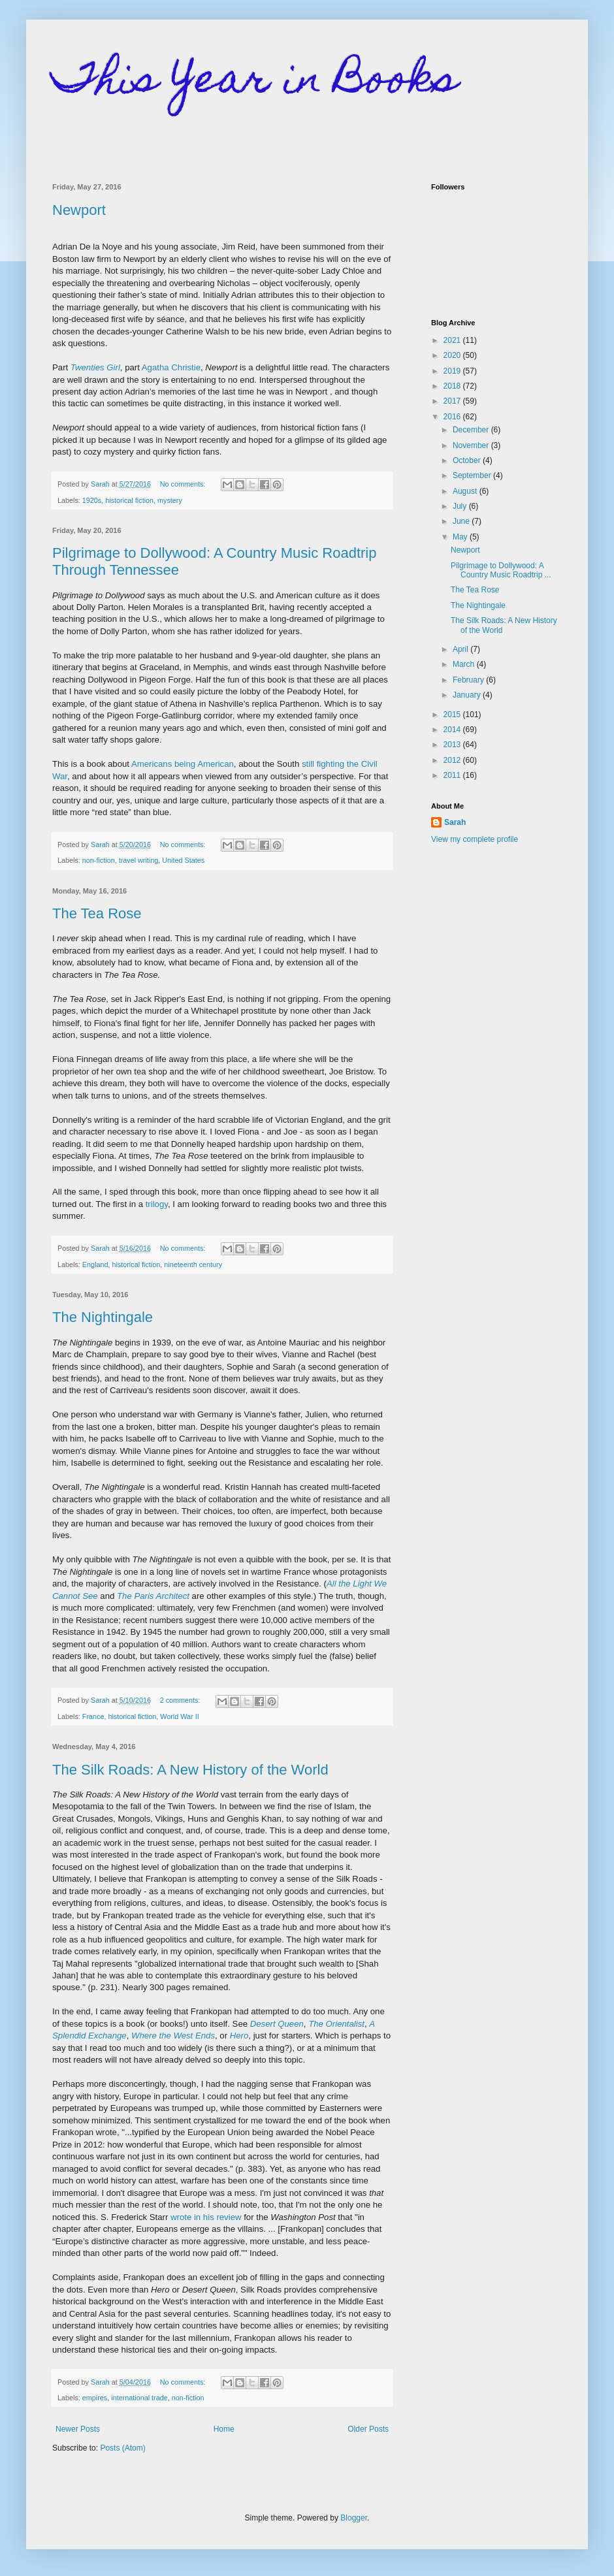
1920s (91, 500)
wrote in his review (205, 2217)
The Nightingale (102, 1317)
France (93, 1716)
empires (94, 2398)
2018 (453, 386)
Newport (79, 210)
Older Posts (368, 2429)
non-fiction (98, 860)
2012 (453, 760)
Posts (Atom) (122, 2448)
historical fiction (129, 500)
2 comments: (181, 1700)
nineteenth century (193, 1264)
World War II (179, 1716)
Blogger (353, 2517)
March (465, 664)
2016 (453, 416)
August (466, 491)
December (472, 429)
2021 (453, 340)
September (473, 475)
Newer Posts (78, 2429)
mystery (169, 500)
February (469, 679)
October (468, 460)
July (461, 506)
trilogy (157, 1204)
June (462, 521)
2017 (453, 401)
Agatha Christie (171, 367)
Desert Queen (277, 2024)
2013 (453, 744)
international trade (139, 2398)
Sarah (455, 822)
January (468, 695)
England (95, 1264)
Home (224, 2429)
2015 (453, 714)
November (472, 445)
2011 (453, 775)
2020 (453, 355)
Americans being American (182, 764)
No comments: (184, 484)
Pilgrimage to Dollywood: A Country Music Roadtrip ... (501, 570)
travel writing (139, 860)
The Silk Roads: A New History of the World (190, 1770)
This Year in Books (255, 82)
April (461, 649)
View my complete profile (474, 839)
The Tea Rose (97, 913)
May (461, 536)
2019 (453, 371)
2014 (453, 729)
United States (183, 860)
